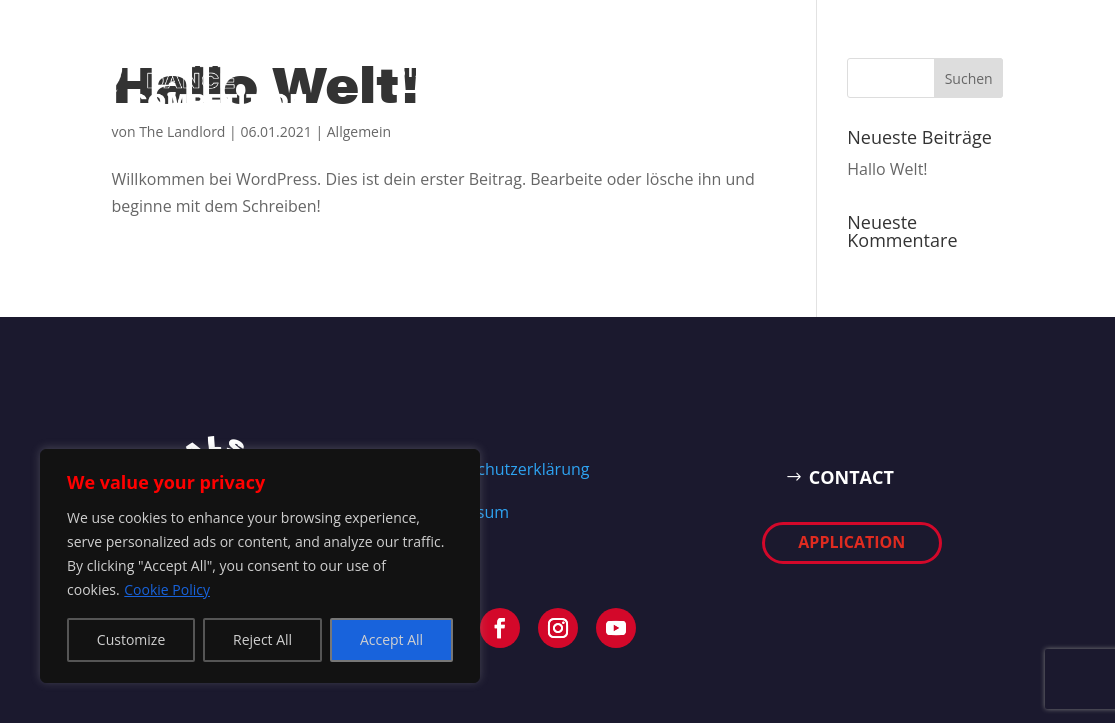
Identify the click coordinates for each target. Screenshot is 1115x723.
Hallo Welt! (887, 169)
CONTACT (858, 477)
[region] (260, 566)
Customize (131, 639)
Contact (587, 69)
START (423, 69)
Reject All (262, 639)
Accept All (391, 639)
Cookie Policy (167, 589)
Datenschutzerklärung (507, 469)
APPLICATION (710, 69)
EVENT (498, 69)
